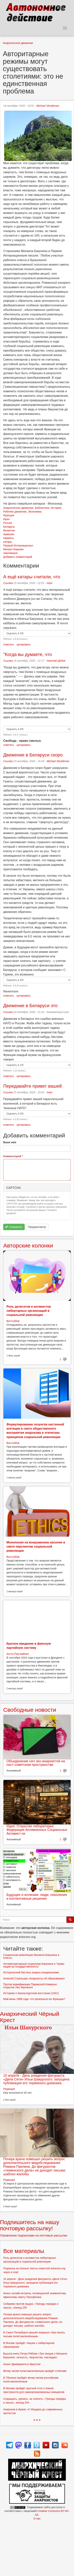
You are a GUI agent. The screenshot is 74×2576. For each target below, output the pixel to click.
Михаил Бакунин (13, 549)
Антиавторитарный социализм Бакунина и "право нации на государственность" (33, 1965)
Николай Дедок (55, 660)
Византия (9, 530)
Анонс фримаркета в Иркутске (22, 2364)
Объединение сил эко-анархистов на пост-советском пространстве (35, 1763)
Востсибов (12, 1320)
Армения (8, 534)
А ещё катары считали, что (31, 576)
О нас (36, 2518)
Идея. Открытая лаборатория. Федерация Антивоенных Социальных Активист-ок (36, 1830)
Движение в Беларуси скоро (33, 754)
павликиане (10, 553)
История (56, 507)
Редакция (9, 2088)
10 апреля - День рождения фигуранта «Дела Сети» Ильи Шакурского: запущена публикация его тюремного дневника (36, 2079)
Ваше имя (9, 1142)
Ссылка (8, 583)
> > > (37, 2420)
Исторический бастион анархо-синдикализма (31, 1972)
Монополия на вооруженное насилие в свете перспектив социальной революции (35, 1546)
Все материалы (23, 2251)
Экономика (35, 511)
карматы (8, 537)
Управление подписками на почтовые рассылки (33, 2235)
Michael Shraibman (47, 105)
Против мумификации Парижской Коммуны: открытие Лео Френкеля (30, 1986)
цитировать (24, 644)
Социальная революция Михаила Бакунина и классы (31, 1956)
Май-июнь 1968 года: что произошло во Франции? (34, 1999)
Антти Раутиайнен (17, 1653)
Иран (6, 519)
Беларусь (9, 526)
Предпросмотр (37, 1226)
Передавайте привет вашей (32, 1086)
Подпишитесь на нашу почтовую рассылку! (29, 2225)
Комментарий (13, 1156)
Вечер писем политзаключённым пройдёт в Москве (35, 2370)
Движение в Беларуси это (30, 1005)
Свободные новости (29, 1710)
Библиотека (42, 507)
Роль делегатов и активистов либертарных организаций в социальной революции (28, 1311)
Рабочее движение (15, 511)
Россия (7, 522)
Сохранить (13, 1226)
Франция (8, 515)
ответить (8, 644)
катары (7, 541)
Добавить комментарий (17, 556)
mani (49, 583)
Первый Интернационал (18, 545)
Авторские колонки (28, 1245)
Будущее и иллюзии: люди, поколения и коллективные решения (36, 1896)
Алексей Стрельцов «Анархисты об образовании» (34, 1978)
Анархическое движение (18, 42)
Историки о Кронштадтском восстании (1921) (31, 1993)
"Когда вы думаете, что (27, 654)
